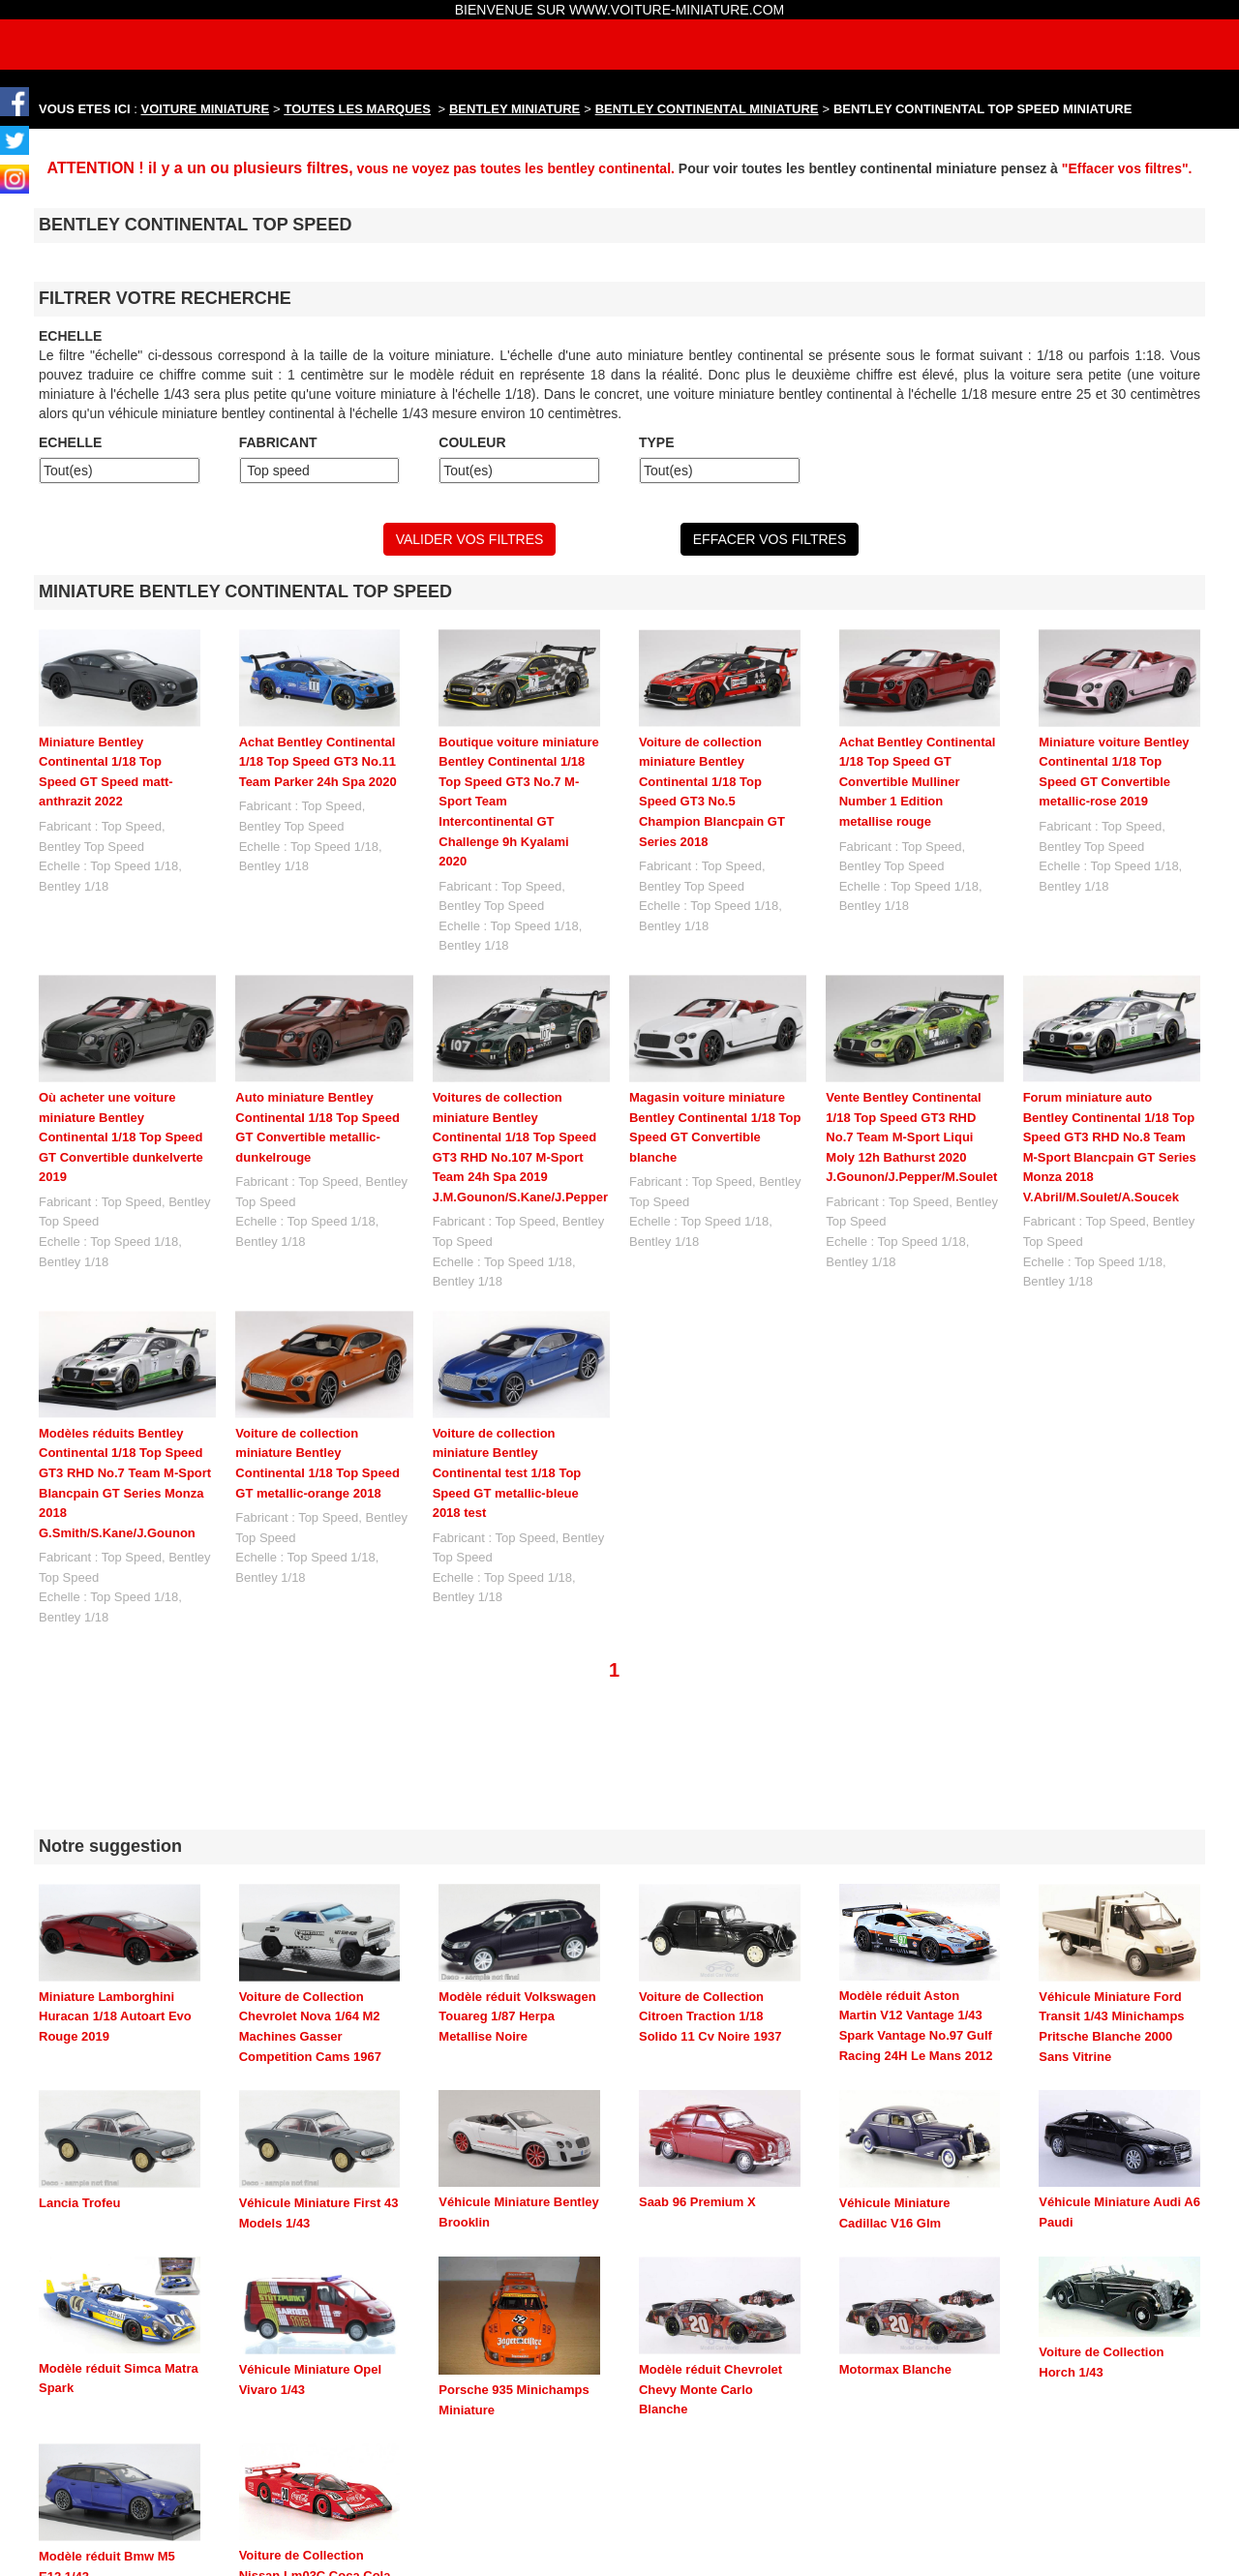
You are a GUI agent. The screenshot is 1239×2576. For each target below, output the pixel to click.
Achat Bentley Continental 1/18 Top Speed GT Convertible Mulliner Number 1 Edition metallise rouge (917, 782)
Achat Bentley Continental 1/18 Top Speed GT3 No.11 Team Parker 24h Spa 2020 (318, 762)
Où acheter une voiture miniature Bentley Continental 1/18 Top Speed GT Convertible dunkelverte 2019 (121, 1137)
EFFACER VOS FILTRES (769, 539)
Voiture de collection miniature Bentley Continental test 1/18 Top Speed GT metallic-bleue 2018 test (507, 1473)
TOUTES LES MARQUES (358, 109)
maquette (710, 2540)
